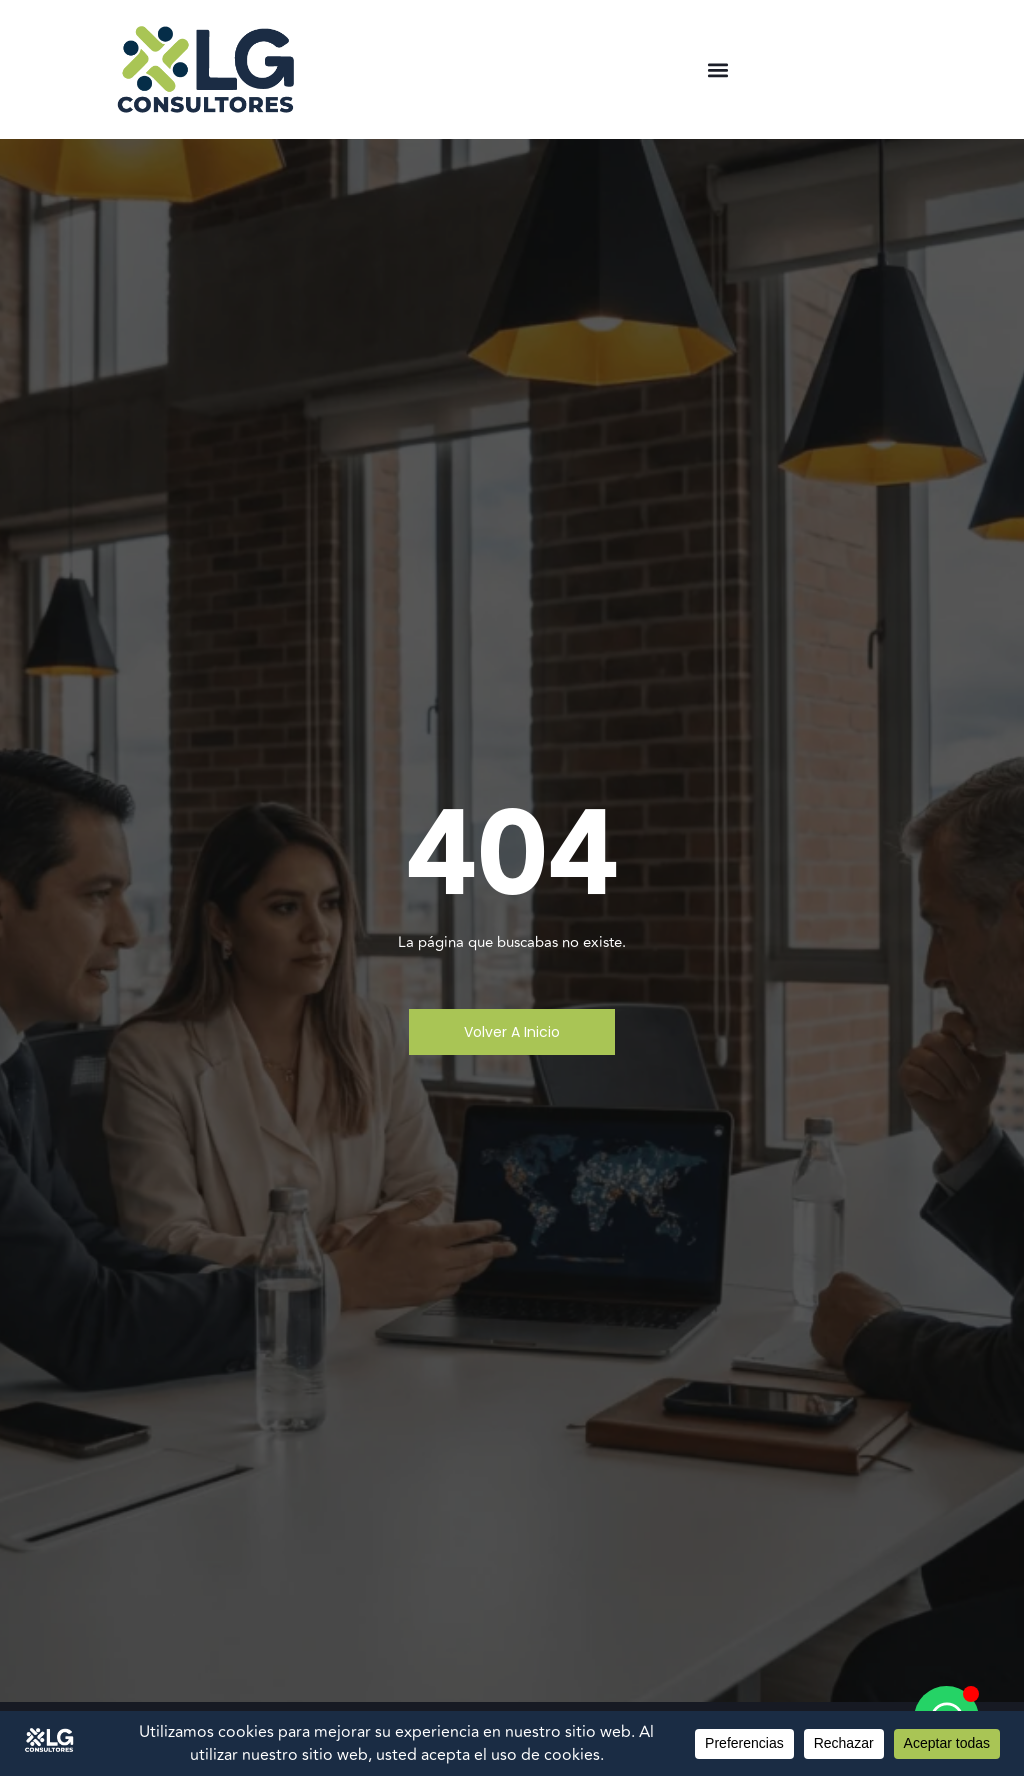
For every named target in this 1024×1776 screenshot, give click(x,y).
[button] (717, 69)
